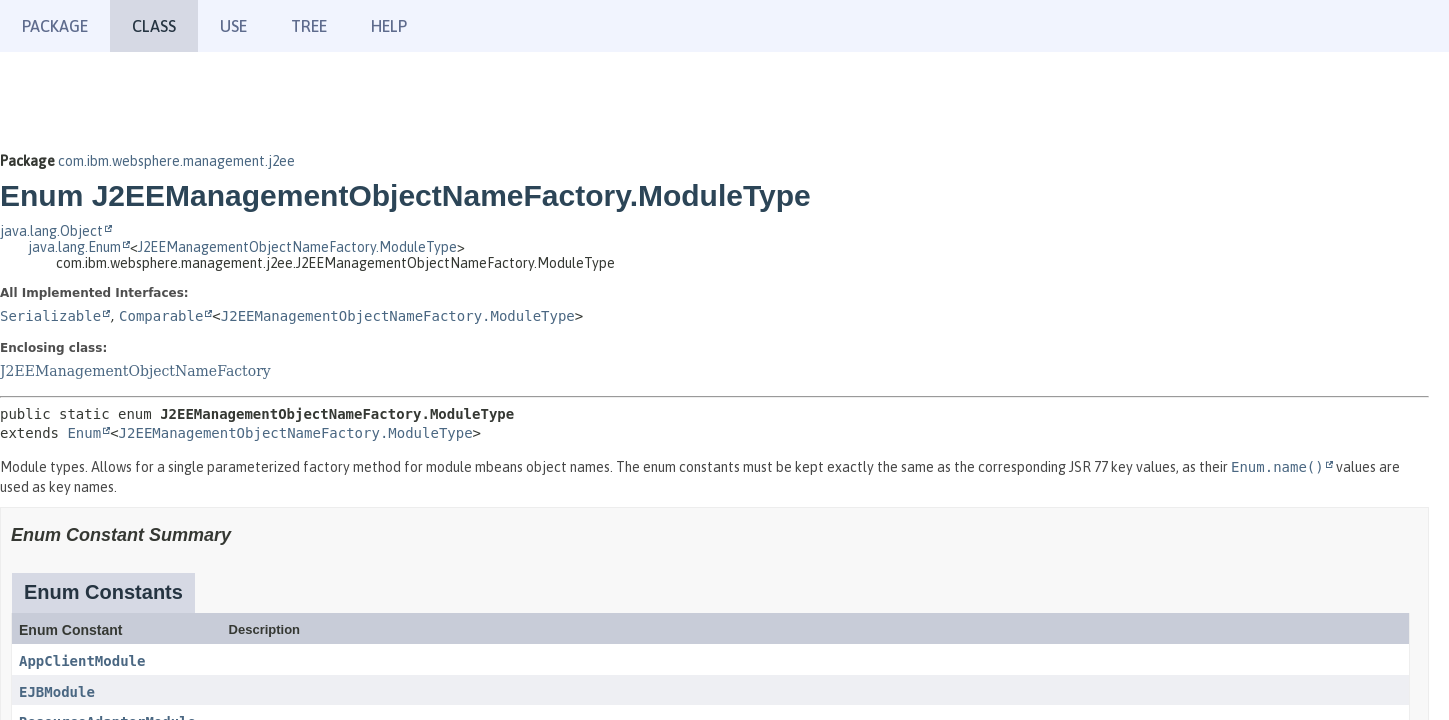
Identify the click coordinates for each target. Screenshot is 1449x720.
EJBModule (57, 692)
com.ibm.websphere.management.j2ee (176, 161)
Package (55, 26)
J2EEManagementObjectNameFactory (135, 371)
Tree (309, 26)
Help (389, 26)
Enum (84, 433)
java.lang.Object (51, 231)
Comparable (161, 316)
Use (233, 26)
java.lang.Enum (74, 247)
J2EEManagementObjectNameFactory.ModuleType (297, 247)
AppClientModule (82, 661)
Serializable (50, 316)
